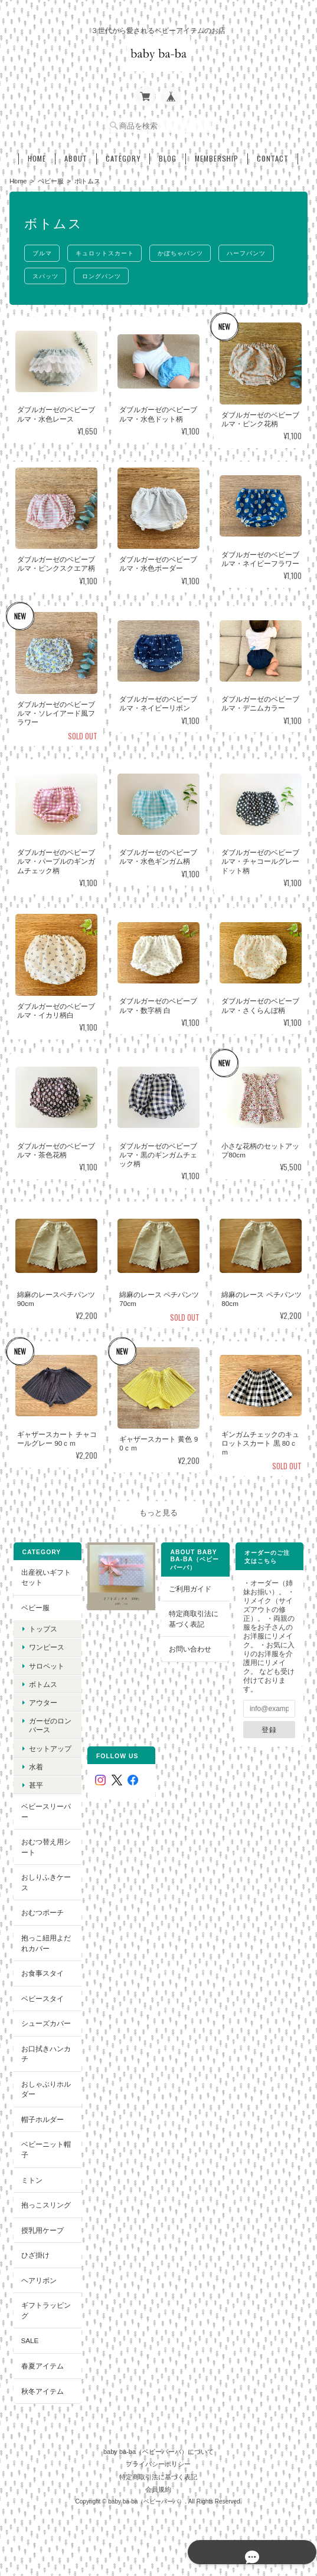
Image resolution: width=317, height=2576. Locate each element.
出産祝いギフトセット (45, 1574)
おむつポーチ (41, 1910)
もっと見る (158, 1509)
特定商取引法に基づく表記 (194, 1616)
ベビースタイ (41, 1995)
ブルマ (43, 249)
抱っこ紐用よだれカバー (45, 1940)
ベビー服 (51, 177)
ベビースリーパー (45, 1808)
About (75, 155)
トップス (42, 1626)
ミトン (30, 2177)
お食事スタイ (41, 1970)
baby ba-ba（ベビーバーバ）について (158, 2444)
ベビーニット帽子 (45, 2147)
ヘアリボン (37, 2277)
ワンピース (45, 1645)
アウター (42, 1699)
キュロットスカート (109, 249)
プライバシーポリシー (158, 2457)
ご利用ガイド (190, 1586)
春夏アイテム (41, 2363)
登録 (269, 1727)
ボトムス (42, 1681)
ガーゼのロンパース (49, 1722)
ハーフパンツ (256, 249)
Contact (273, 155)
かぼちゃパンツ (187, 249)
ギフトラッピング (45, 2308)
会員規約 (158, 2482)
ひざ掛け (34, 2252)
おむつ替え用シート (45, 1844)
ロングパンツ (105, 272)
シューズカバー (45, 2020)
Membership (216, 155)
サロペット (45, 1663)
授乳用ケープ (41, 2227)
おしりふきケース (45, 1880)
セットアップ (49, 1745)
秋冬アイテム (41, 2388)
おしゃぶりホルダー (45, 2086)
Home (37, 155)
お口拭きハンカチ (45, 2051)
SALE (29, 2338)
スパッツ (47, 272)
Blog (168, 155)
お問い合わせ (190, 1646)
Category (123, 155)
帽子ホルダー (41, 2116)
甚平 (35, 1782)
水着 (35, 1764)
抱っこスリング (45, 2202)
